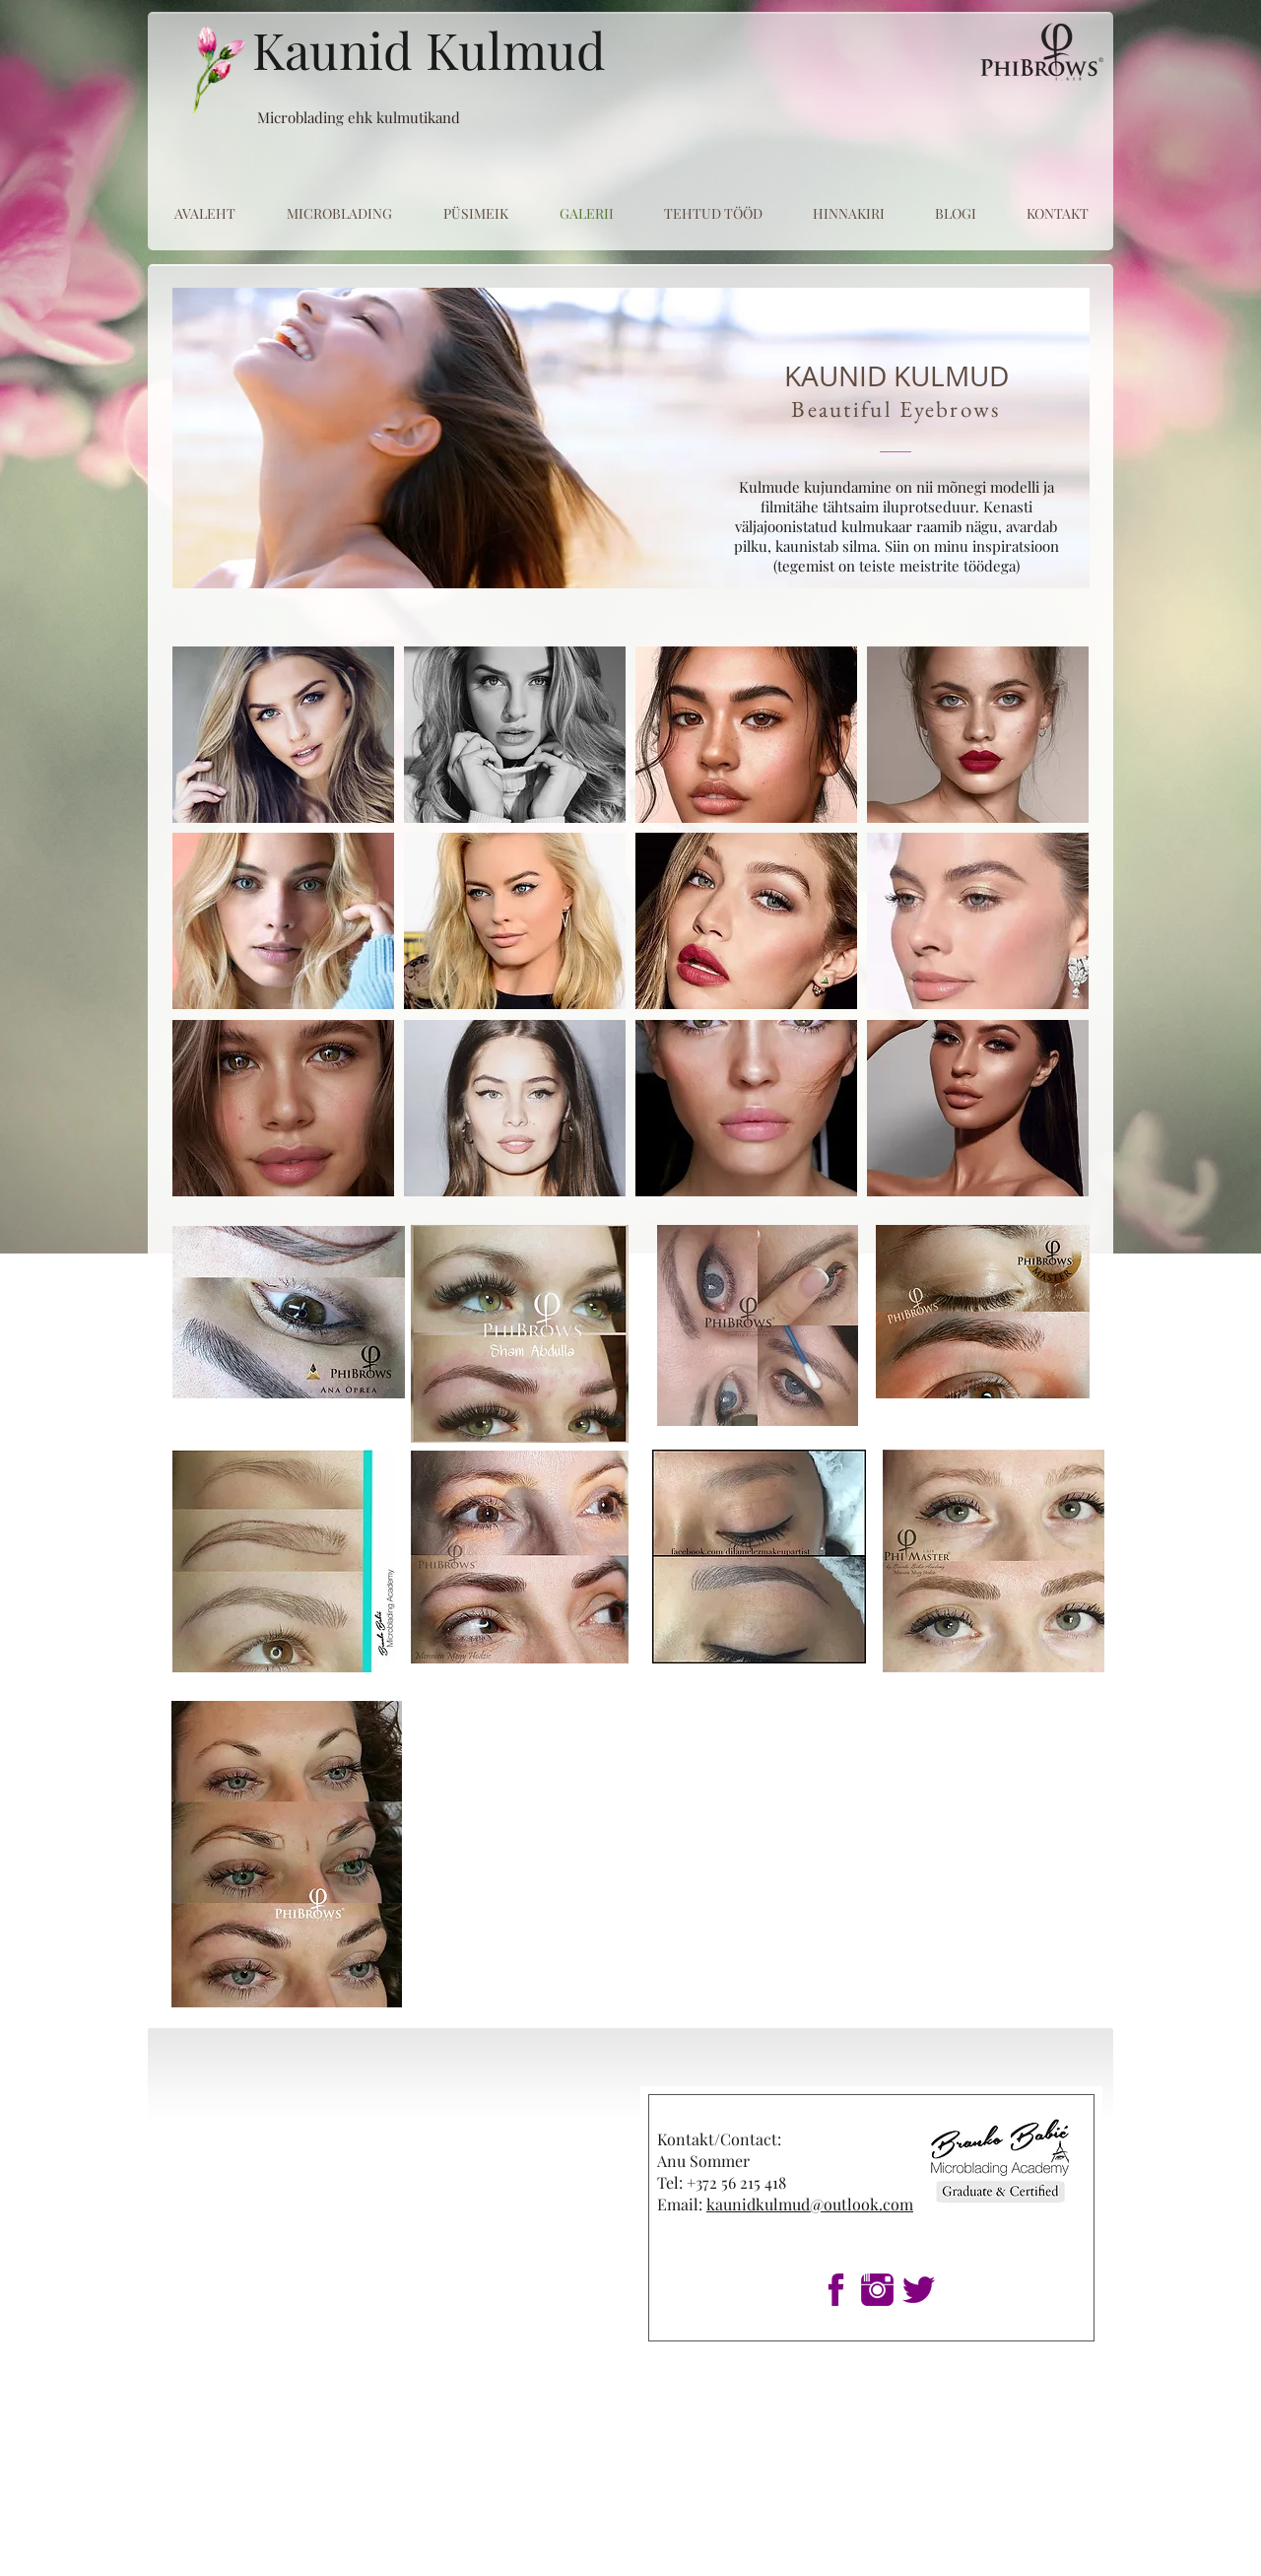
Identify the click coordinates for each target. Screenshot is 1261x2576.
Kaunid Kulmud (429, 49)
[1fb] (836, 2289)
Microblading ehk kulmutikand (358, 117)
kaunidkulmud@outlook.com (809, 2204)
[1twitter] (918, 2289)
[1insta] (877, 2289)
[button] (283, 734)
